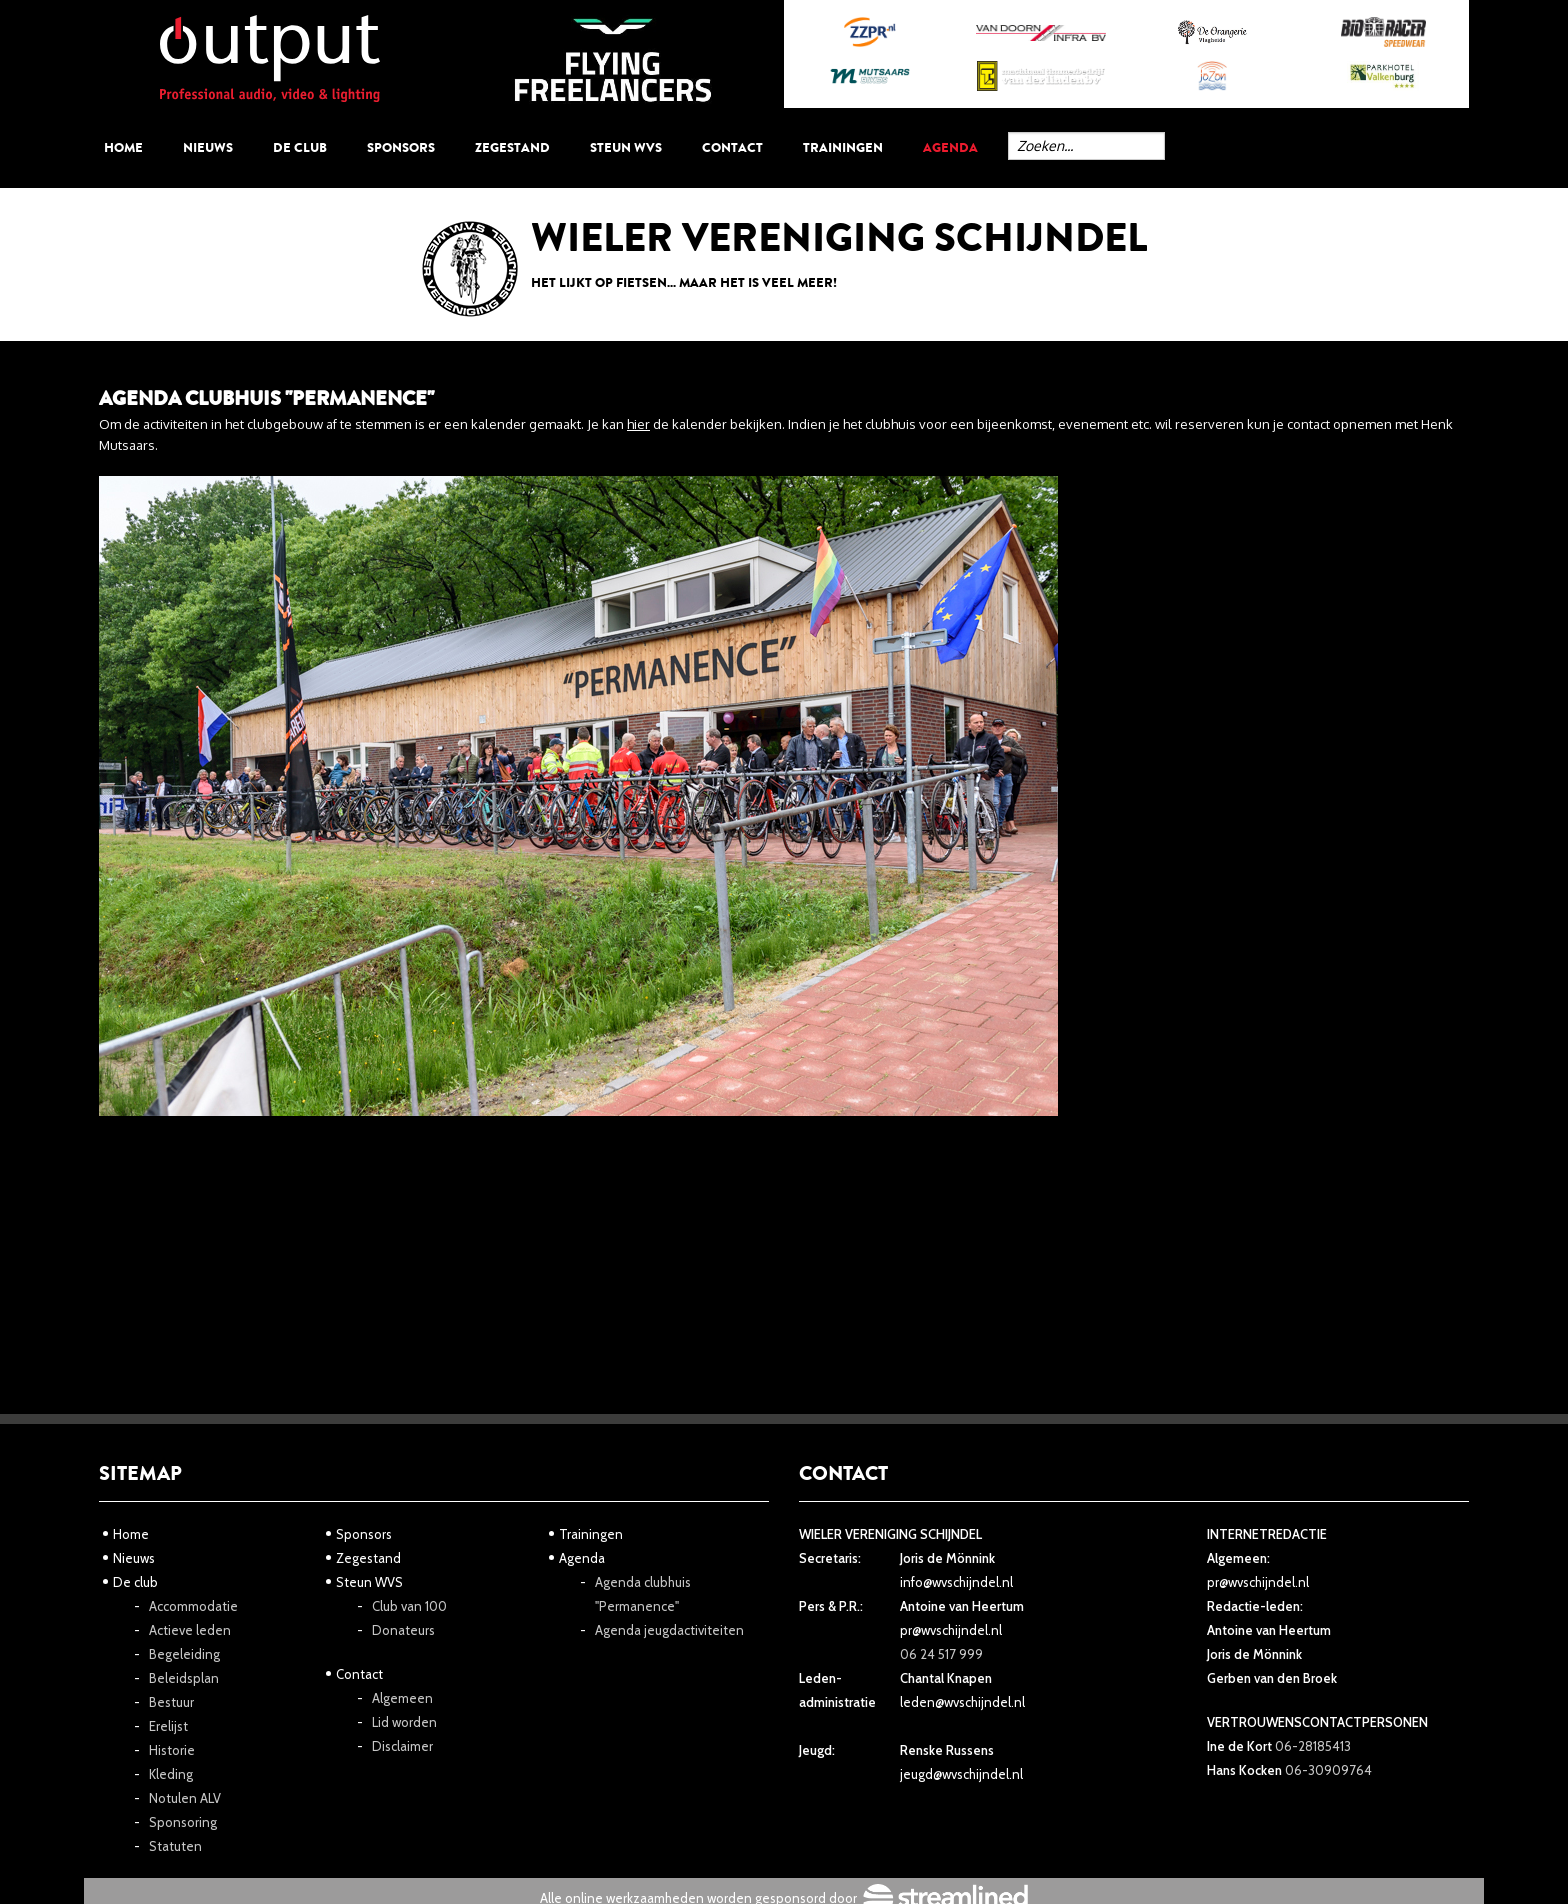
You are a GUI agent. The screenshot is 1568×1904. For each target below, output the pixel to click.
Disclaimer (402, 1746)
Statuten (175, 1846)
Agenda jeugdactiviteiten (669, 1630)
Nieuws (208, 147)
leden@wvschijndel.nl (962, 1702)
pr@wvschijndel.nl (951, 1630)
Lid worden (404, 1722)
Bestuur (171, 1702)
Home (123, 147)
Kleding (171, 1774)
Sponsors (401, 147)
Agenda (950, 147)
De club (300, 147)
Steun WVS (626, 147)
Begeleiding (184, 1654)
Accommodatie (193, 1606)
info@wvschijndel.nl (956, 1582)
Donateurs (403, 1630)
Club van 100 (409, 1606)
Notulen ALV (185, 1798)
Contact (732, 147)
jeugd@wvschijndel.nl (961, 1774)
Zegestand (512, 147)
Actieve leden (190, 1630)
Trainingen (843, 147)
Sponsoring (183, 1822)
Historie (172, 1750)
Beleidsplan (184, 1678)
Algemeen (402, 1698)
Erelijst (168, 1726)
